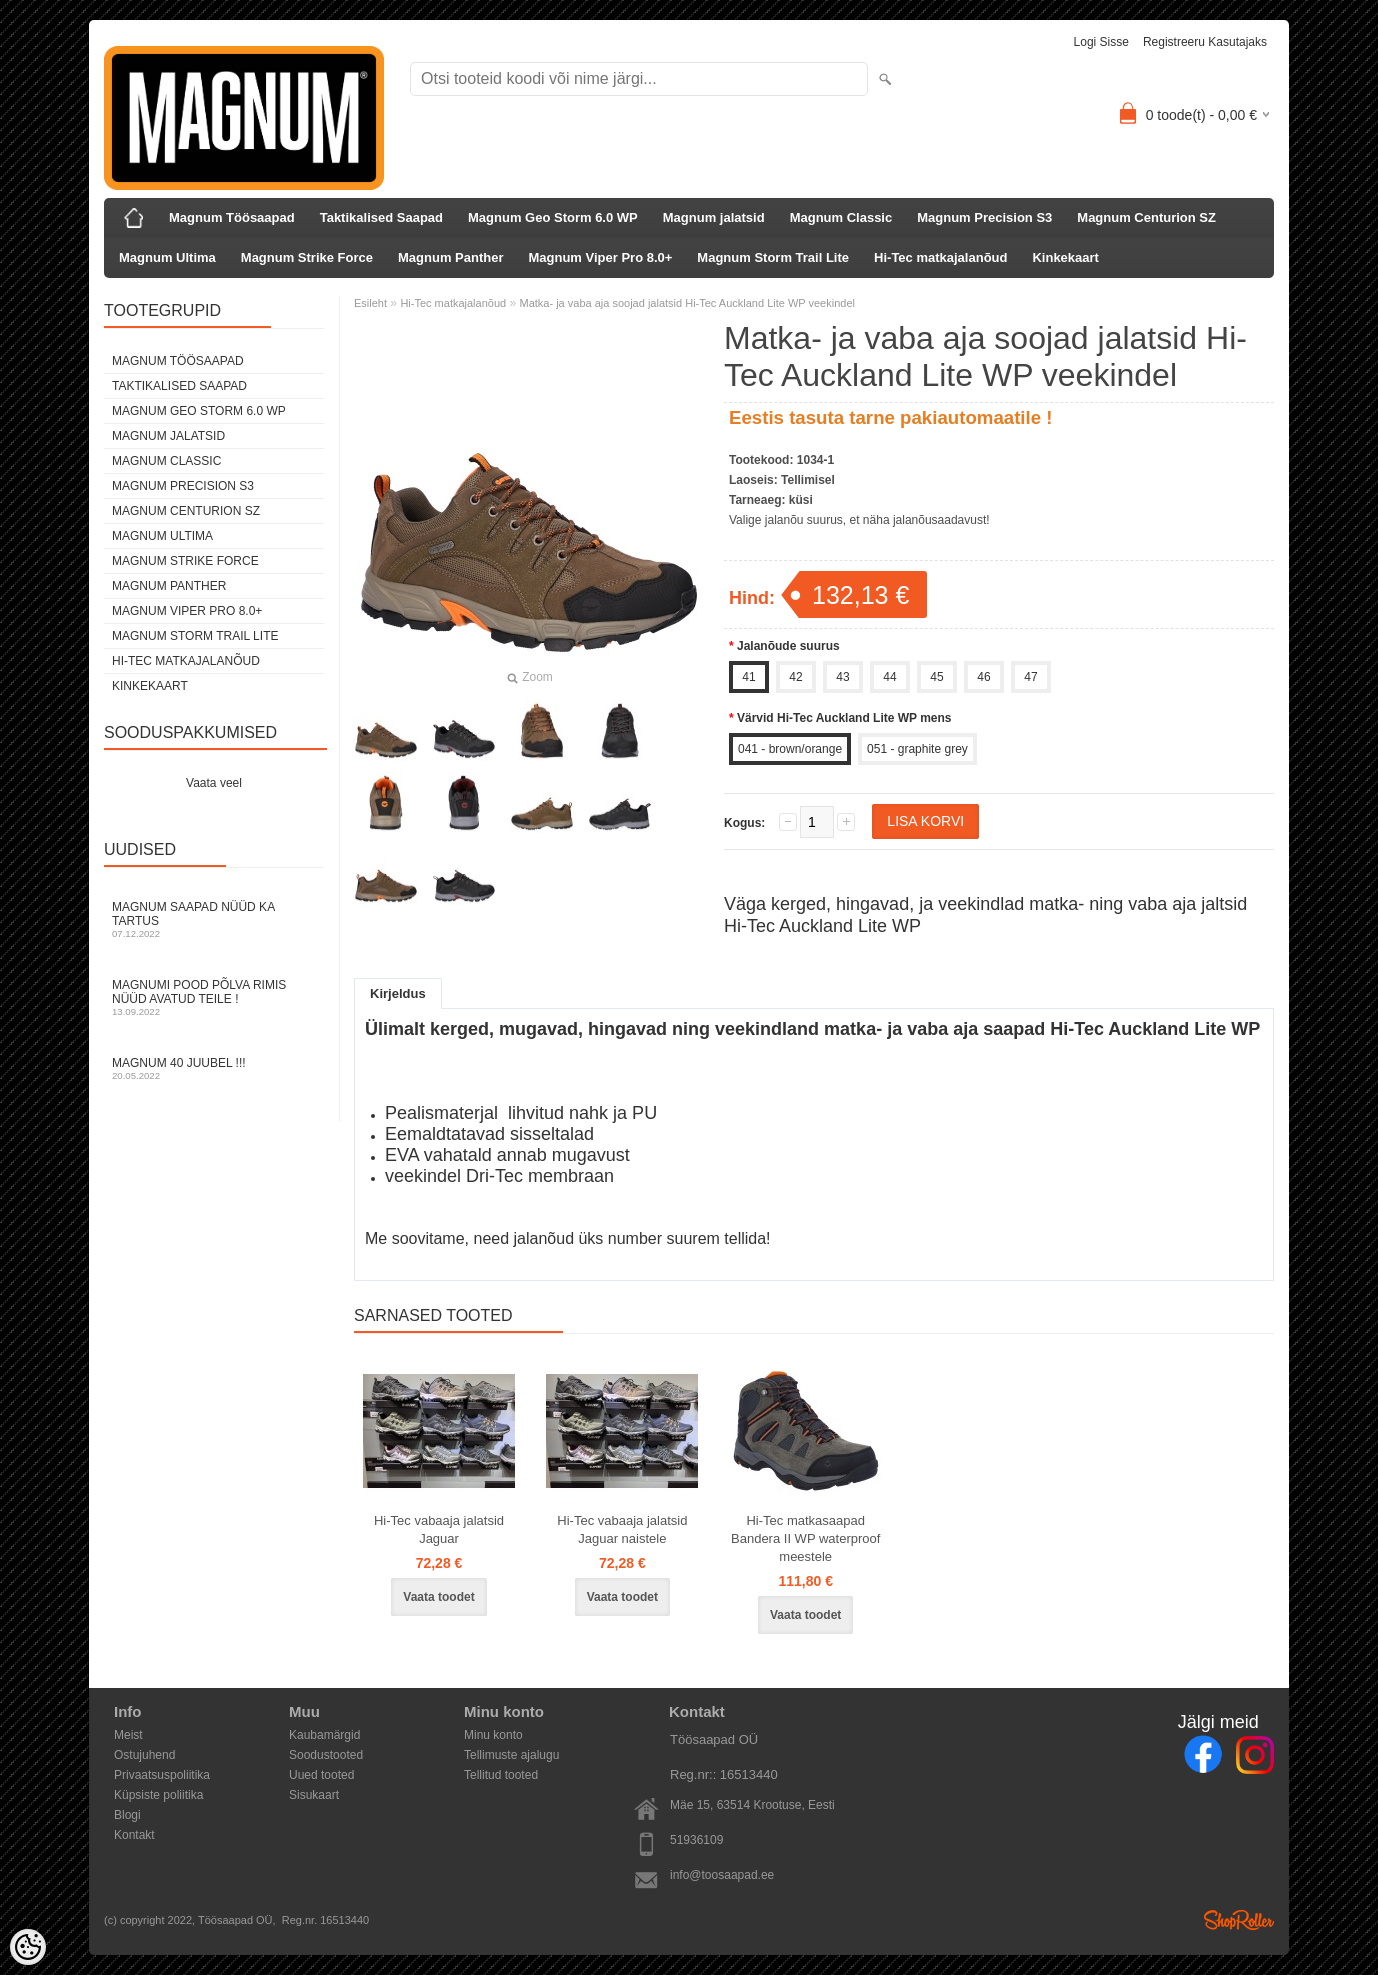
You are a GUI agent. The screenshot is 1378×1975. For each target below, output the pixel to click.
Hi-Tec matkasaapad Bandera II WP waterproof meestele (805, 1538)
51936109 (696, 1840)
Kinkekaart (1065, 257)
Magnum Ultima (167, 257)
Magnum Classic (841, 217)
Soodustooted (326, 1755)
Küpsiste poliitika (158, 1795)
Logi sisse (1101, 42)
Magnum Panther (450, 257)
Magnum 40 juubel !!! (214, 1068)
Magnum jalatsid (714, 217)
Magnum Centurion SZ (1146, 217)
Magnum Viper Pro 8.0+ (600, 257)
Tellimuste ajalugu (511, 1755)
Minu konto (493, 1735)
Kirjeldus (398, 993)
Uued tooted (321, 1775)
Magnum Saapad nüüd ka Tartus (214, 919)
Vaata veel (214, 783)
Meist (128, 1735)
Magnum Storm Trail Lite (773, 257)
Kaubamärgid (324, 1735)
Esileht (370, 303)
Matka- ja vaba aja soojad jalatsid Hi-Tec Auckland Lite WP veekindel (687, 303)
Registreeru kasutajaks (1205, 42)
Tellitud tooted (501, 1775)
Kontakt (134, 1835)
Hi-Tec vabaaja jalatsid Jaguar (439, 1529)
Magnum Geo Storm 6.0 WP (553, 217)
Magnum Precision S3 (984, 217)
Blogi (127, 1815)
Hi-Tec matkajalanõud (940, 257)
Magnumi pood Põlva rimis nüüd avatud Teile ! (214, 997)
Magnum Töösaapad (232, 217)
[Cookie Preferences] (28, 1947)
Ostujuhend (144, 1755)
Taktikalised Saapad (381, 217)
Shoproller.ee (1239, 1920)
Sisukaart (314, 1795)
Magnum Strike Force (307, 257)
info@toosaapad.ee (722, 1875)
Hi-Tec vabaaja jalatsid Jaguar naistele (622, 1529)
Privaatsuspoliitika (162, 1775)
